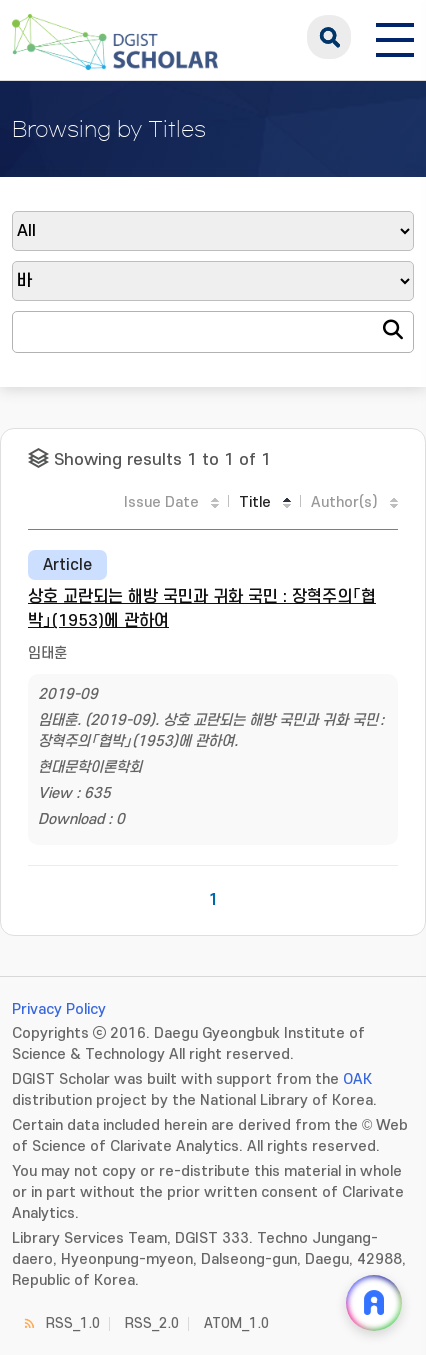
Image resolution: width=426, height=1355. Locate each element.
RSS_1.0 (73, 1323)
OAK (357, 1079)
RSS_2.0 (152, 1323)
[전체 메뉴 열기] (395, 37)
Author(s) (344, 502)
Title (255, 502)
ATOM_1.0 (236, 1323)
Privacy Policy (59, 1009)
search (329, 37)
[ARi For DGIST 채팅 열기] (374, 1303)
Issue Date (161, 502)
